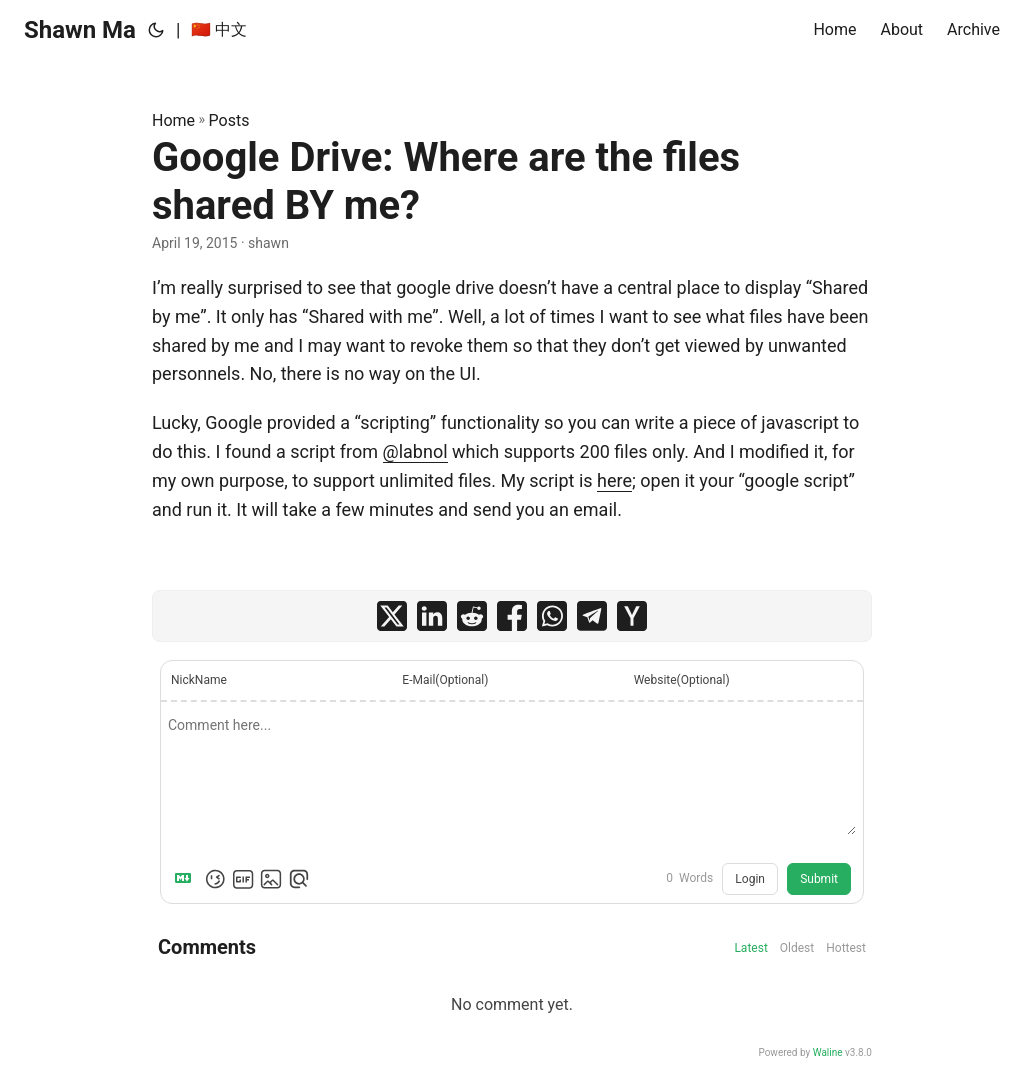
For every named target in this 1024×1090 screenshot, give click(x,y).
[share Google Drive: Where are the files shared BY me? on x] (392, 616)
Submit (819, 879)
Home (173, 120)
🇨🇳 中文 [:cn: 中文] (219, 29)
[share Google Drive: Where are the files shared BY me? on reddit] (472, 616)
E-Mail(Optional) (445, 680)
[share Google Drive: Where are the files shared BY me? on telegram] (592, 616)
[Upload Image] (271, 879)
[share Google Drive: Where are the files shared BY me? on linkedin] (432, 616)
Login (750, 879)
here (614, 480)
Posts (229, 120)
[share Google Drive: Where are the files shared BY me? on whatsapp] (552, 616)
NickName (199, 680)
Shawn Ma (80, 30)
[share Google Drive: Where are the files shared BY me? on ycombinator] (632, 616)
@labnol (415, 451)
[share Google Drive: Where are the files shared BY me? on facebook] (512, 616)
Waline (828, 1052)
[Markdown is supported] (187, 879)
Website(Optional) (682, 680)
